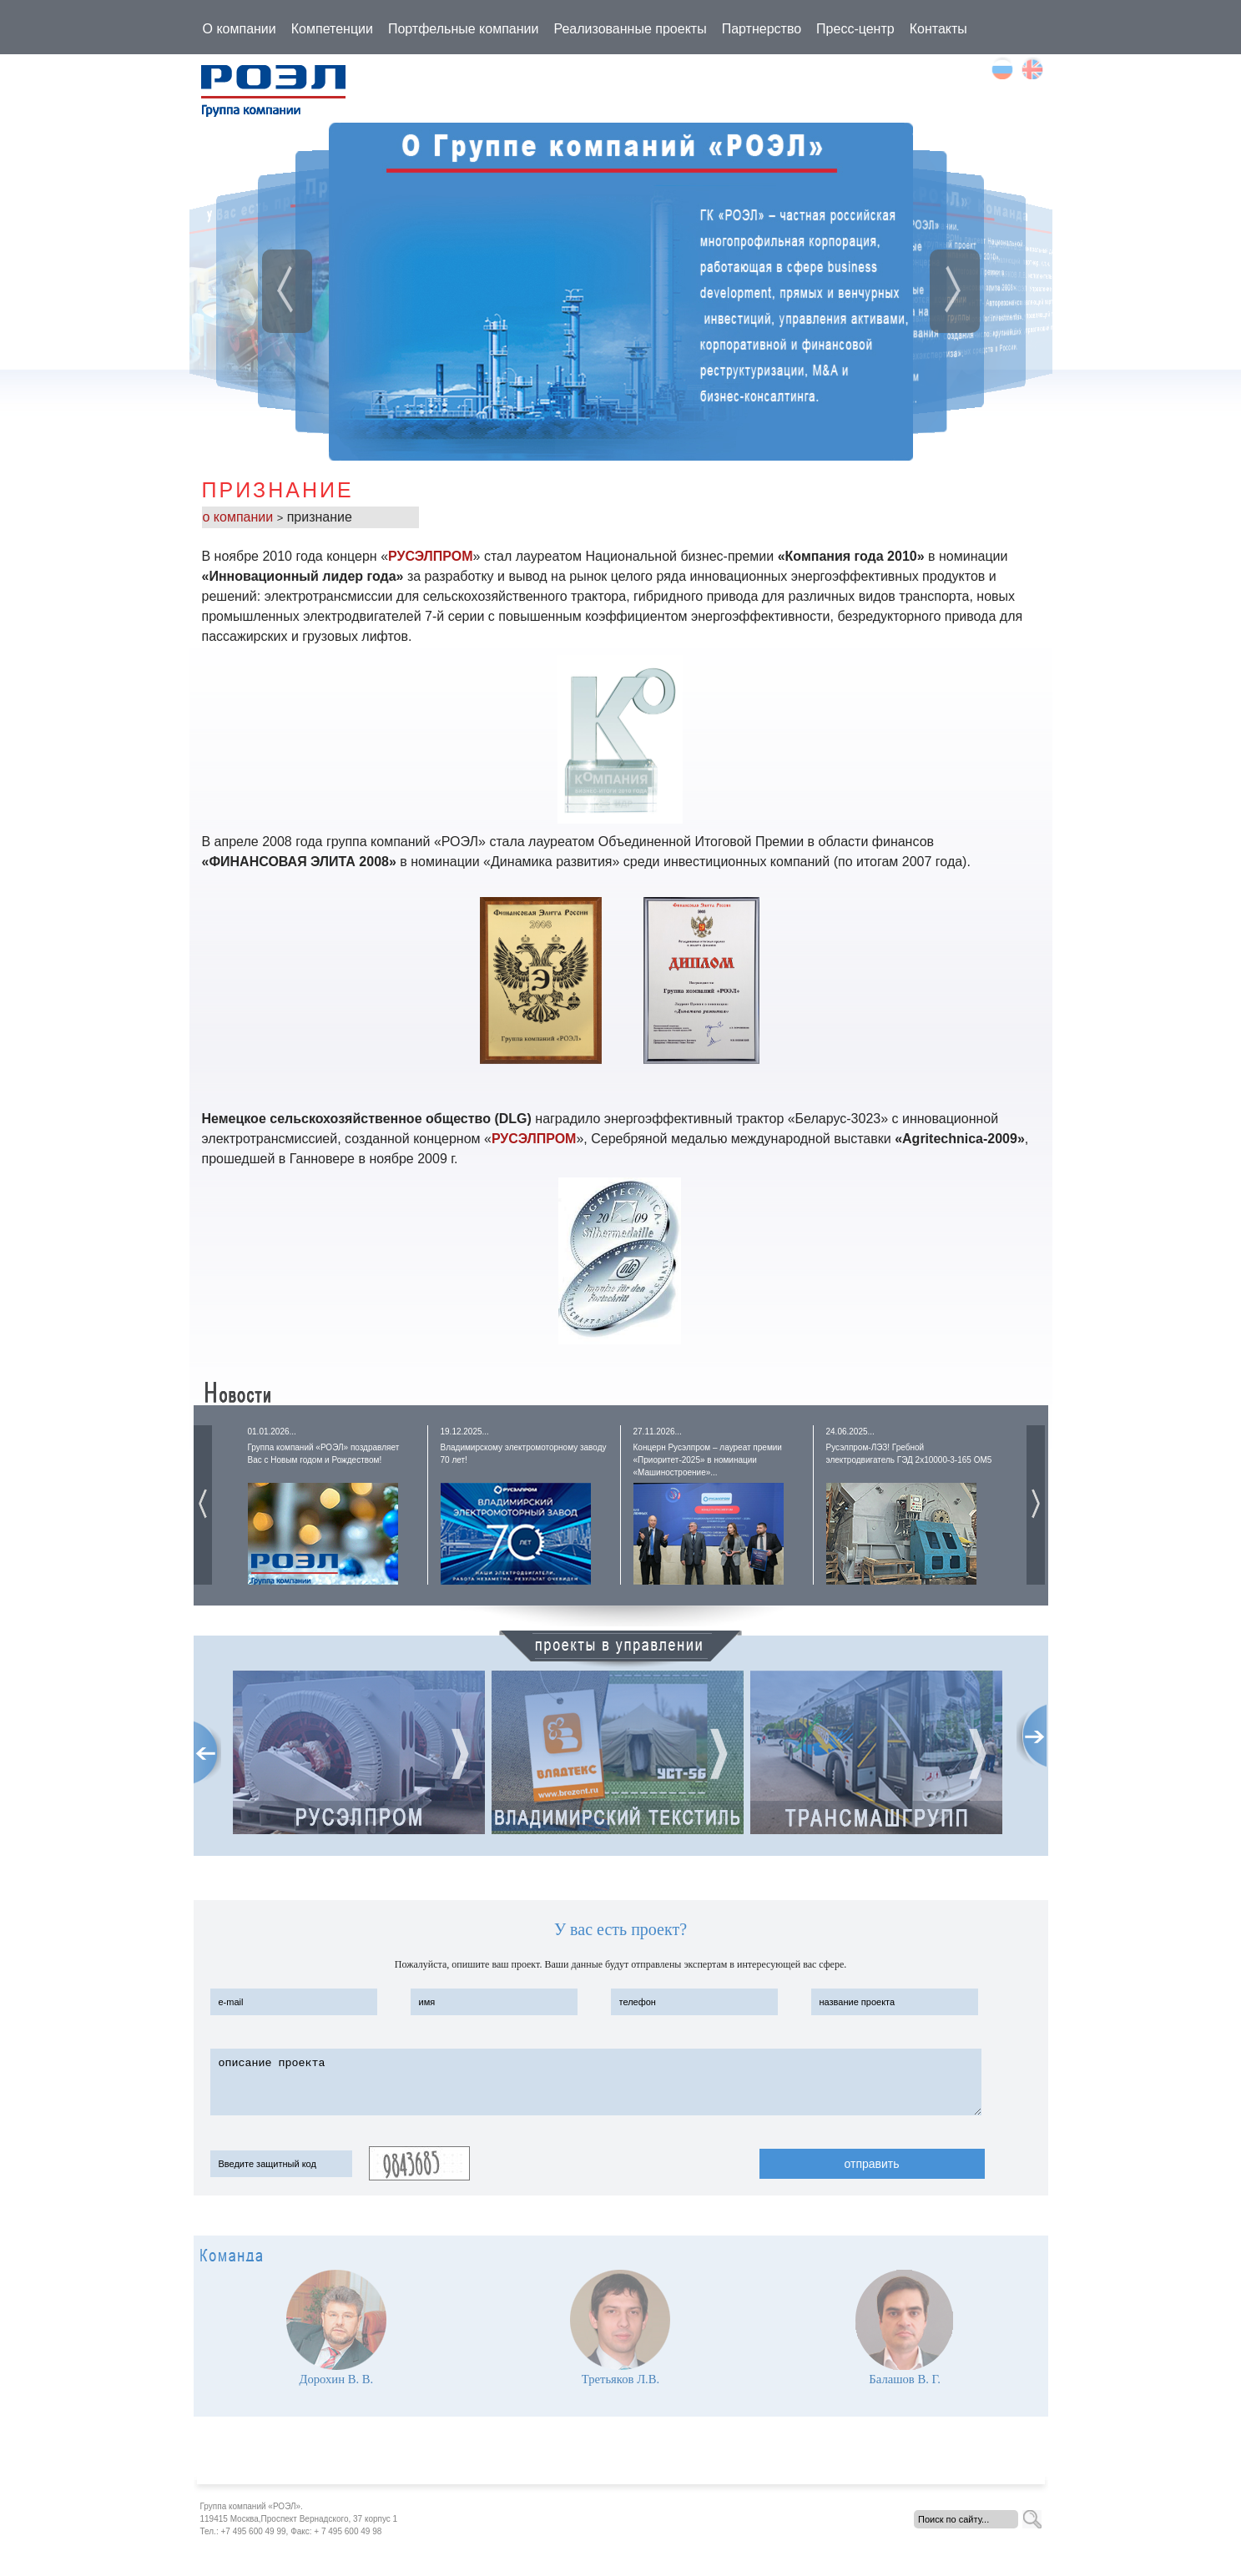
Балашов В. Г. (905, 2379)
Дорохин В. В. (336, 2379)
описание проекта (595, 2082)
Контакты (938, 29)
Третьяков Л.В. (620, 2379)
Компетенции (332, 29)
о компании (240, 517)
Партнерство (761, 29)
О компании (239, 29)
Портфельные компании (463, 29)
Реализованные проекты (629, 29)
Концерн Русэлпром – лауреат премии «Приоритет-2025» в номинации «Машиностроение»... (707, 1460)
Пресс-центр (855, 29)
